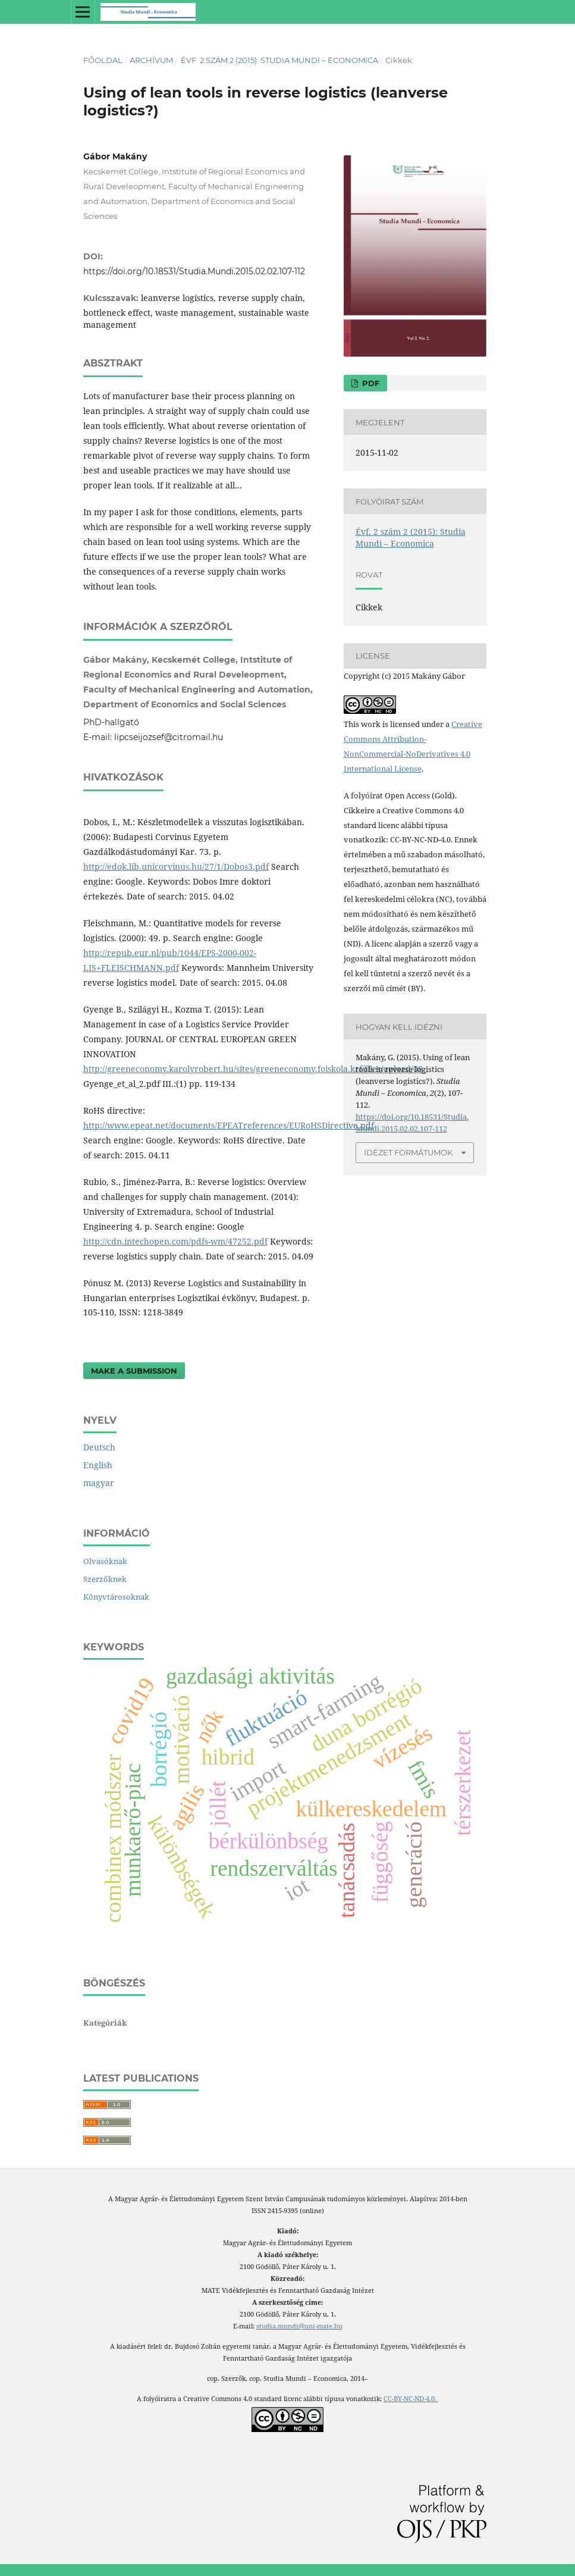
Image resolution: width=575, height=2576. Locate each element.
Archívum (151, 60)
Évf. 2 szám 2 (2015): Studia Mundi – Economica (279, 60)
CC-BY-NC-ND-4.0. (411, 2399)
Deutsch (99, 1447)
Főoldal (102, 60)
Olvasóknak (105, 1561)
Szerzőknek (105, 1579)
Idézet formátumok (408, 1152)
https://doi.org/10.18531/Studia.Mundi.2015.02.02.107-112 (194, 271)
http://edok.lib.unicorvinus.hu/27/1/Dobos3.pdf (176, 866)
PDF (369, 383)
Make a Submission (134, 1370)
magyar (98, 1482)
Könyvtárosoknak (116, 1596)
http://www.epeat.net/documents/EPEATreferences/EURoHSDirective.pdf (228, 1125)
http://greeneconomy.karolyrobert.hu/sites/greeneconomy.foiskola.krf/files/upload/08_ (254, 1068)
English (97, 1465)
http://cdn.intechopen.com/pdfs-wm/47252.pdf (175, 1241)
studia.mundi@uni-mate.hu (299, 2326)
